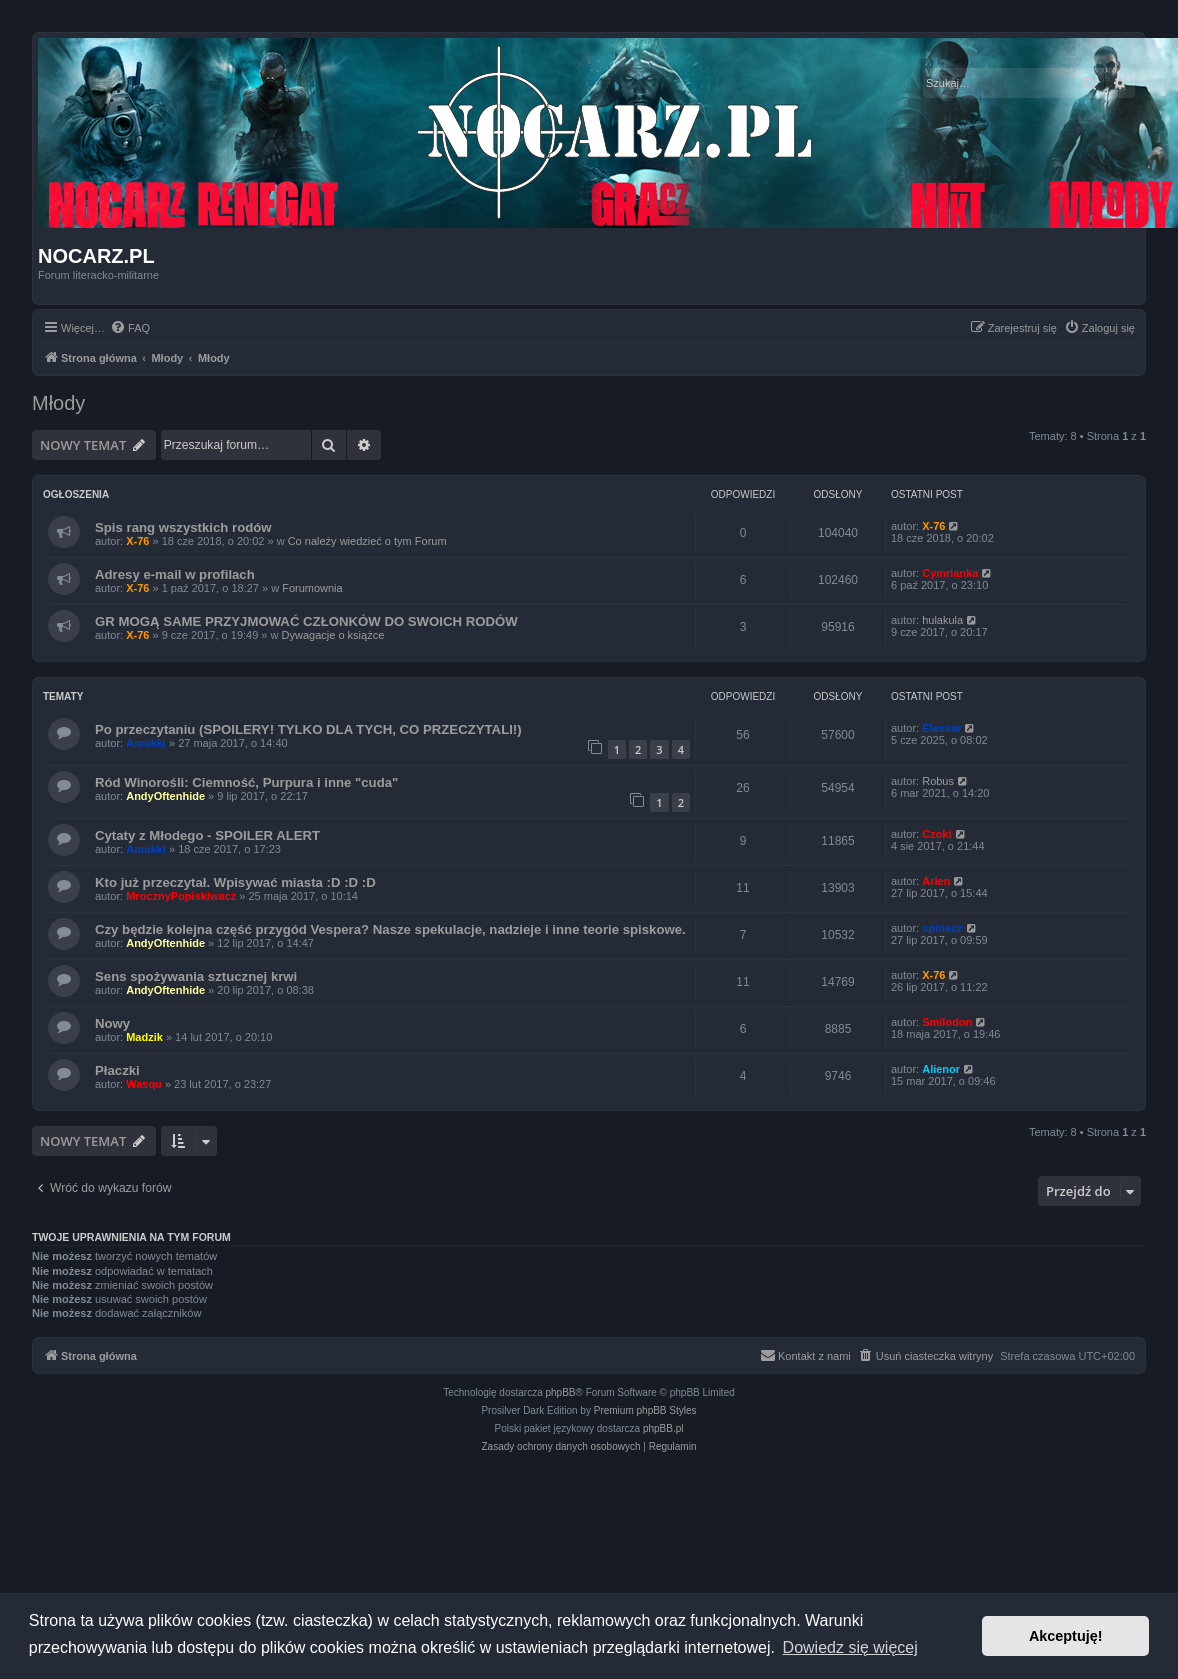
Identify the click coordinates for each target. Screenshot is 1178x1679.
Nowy (112, 1023)
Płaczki (117, 1070)
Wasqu (144, 1084)
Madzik (144, 1037)
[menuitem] (130, 328)
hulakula (942, 620)
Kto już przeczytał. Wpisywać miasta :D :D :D (235, 882)
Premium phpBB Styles (645, 1410)
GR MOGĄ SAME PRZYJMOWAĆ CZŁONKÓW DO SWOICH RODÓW (306, 621)
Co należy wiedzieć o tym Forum (367, 541)
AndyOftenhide (165, 796)
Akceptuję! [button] (1066, 1636)
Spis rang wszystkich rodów (183, 527)
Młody (58, 403)
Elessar (941, 728)
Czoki (936, 834)
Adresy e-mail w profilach (175, 574)
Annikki (146, 743)
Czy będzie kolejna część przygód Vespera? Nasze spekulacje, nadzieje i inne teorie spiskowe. (390, 929)
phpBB (561, 1392)
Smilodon (947, 1022)
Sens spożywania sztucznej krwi (196, 976)
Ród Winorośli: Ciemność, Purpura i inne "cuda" (246, 782)
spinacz (942, 928)
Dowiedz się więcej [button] (850, 1647)
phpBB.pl (663, 1428)
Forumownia (312, 588)
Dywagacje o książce (333, 635)
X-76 (137, 541)
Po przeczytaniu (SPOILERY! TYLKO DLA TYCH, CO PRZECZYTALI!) (308, 729)
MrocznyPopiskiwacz (181, 896)
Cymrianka (950, 573)
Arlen (936, 881)
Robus (938, 781)
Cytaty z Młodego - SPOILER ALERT (207, 835)
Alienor (941, 1069)
